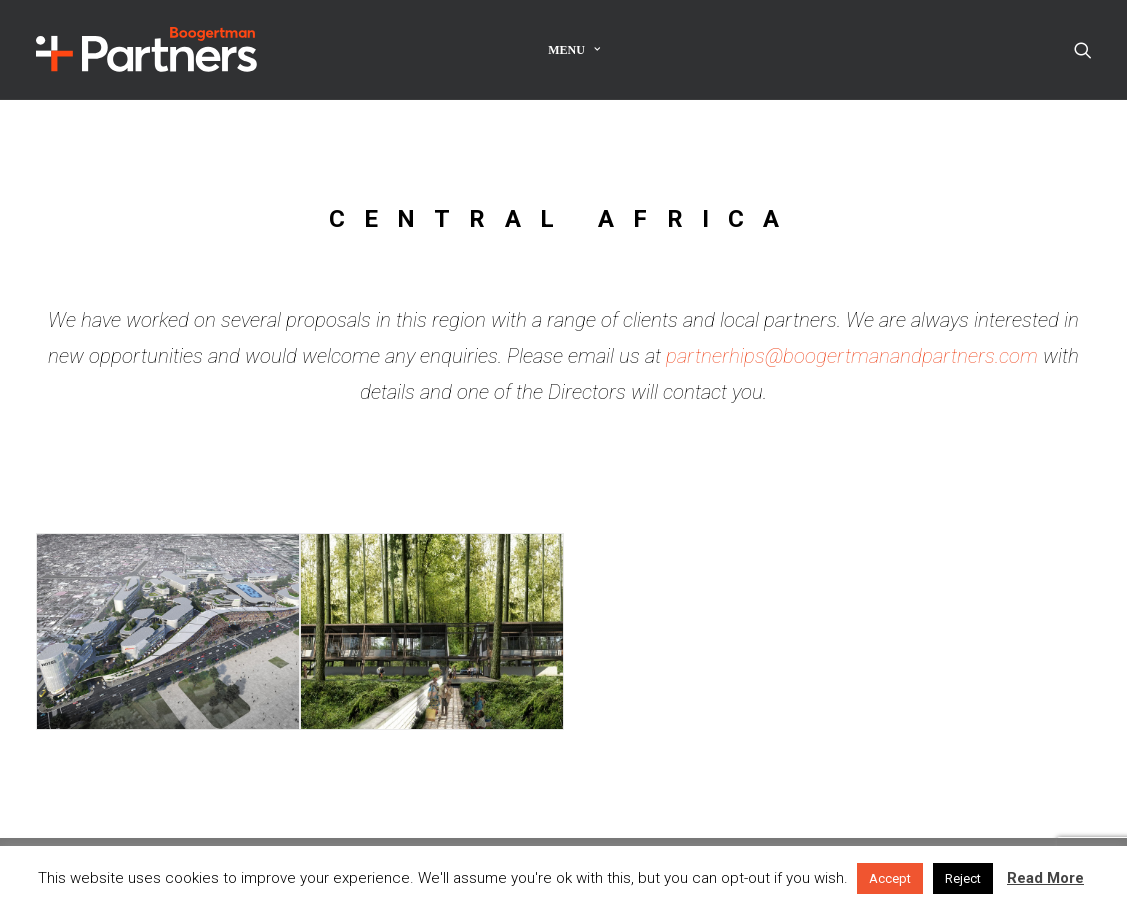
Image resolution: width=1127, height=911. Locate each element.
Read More (1045, 878)
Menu (574, 50)
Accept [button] (890, 878)
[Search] (1083, 49)
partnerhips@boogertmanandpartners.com (852, 356)
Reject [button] (963, 878)
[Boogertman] (146, 49)
